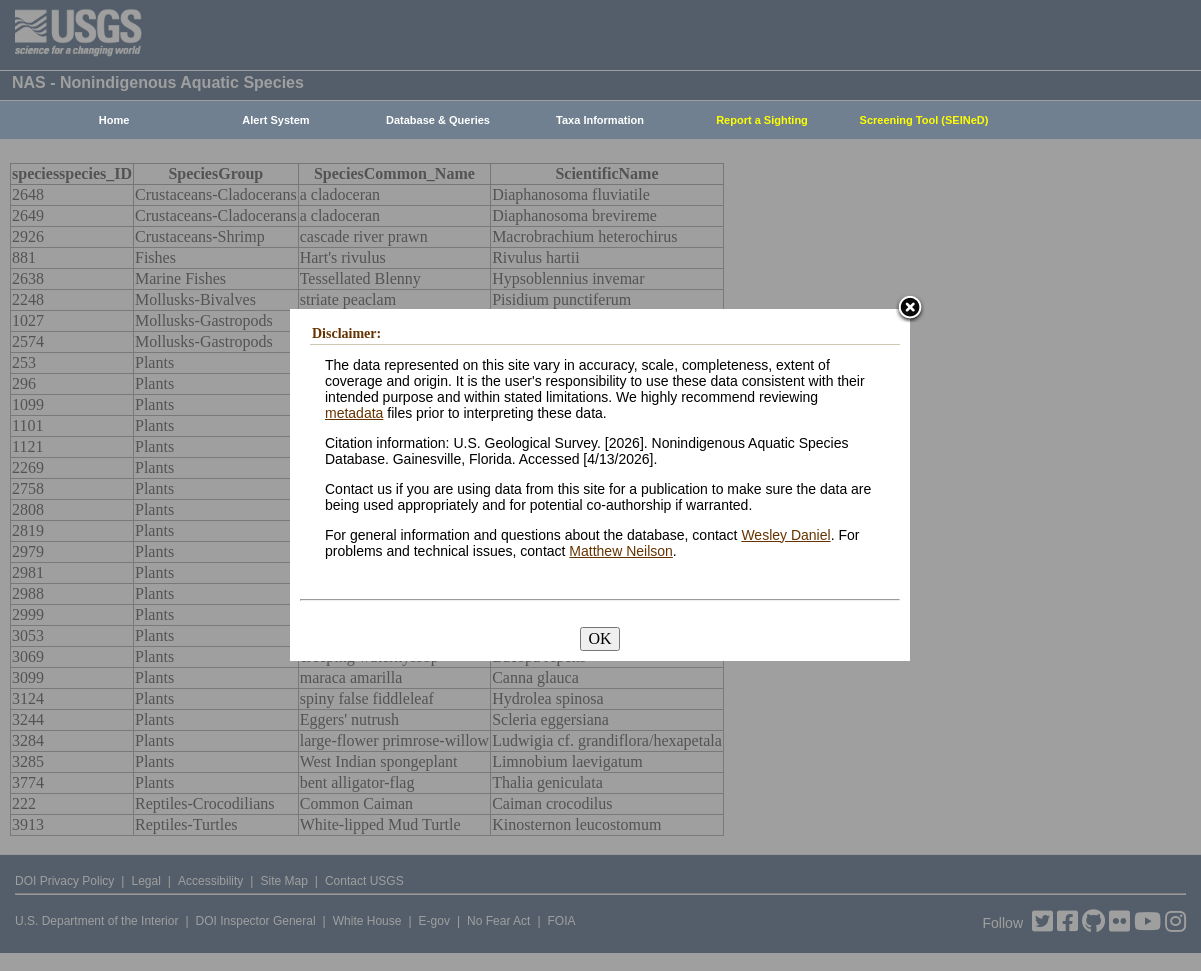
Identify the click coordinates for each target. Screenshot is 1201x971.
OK (599, 638)
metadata (354, 413)
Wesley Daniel (785, 535)
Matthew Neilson (621, 551)
